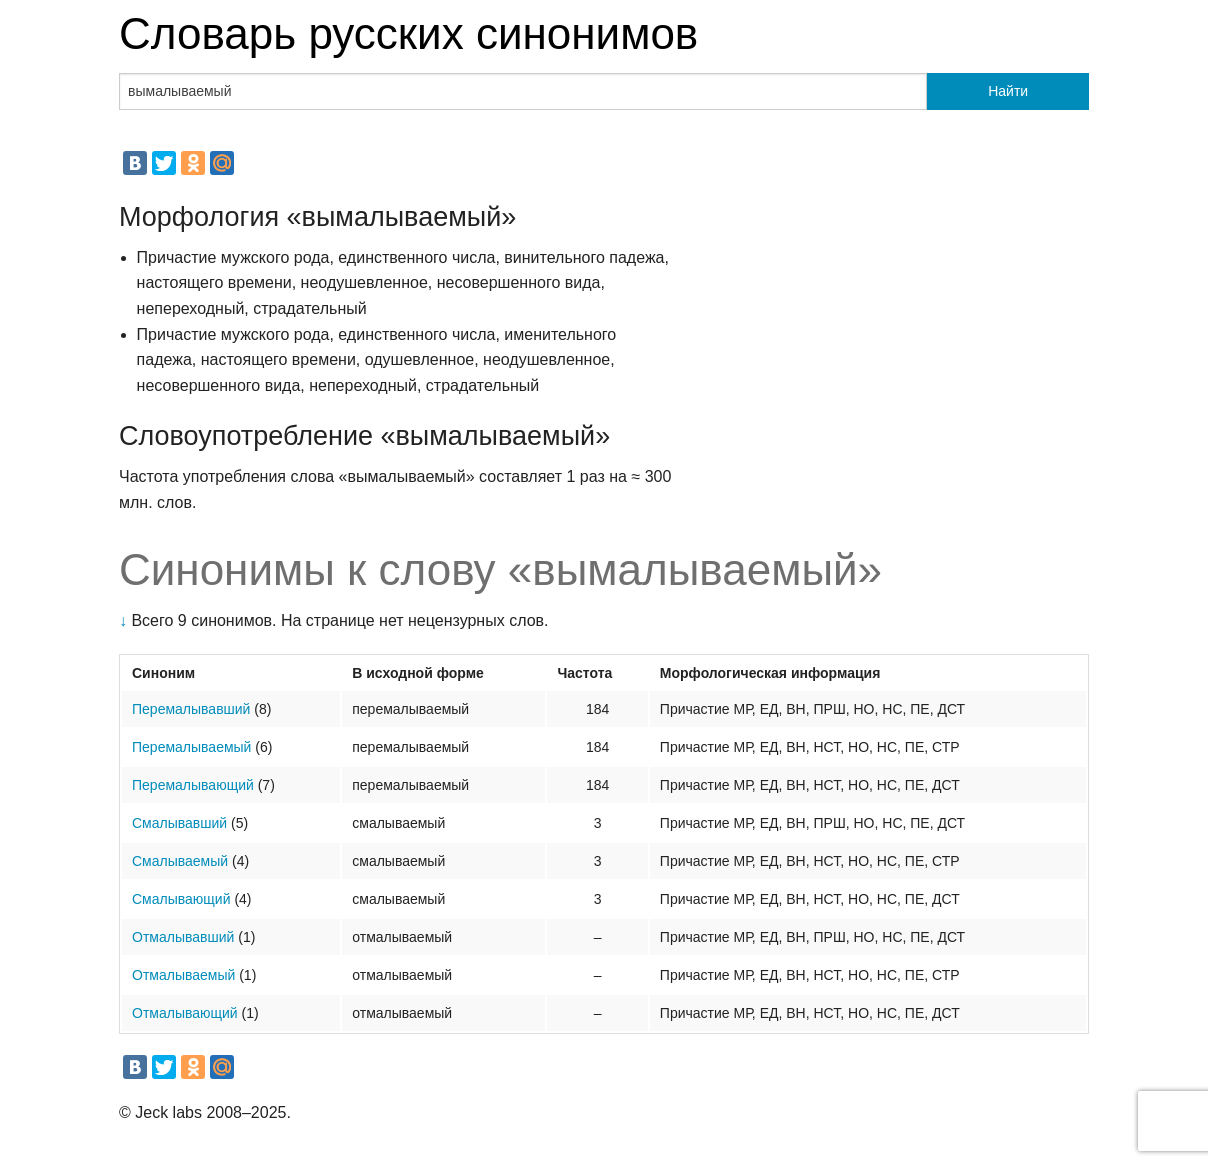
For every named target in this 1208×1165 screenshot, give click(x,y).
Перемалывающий (193, 785)
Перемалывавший (191, 709)
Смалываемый (180, 861)
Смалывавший (179, 823)
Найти (1008, 91)
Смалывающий (181, 899)
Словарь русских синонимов (408, 33)
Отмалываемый (183, 975)
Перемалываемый (191, 747)
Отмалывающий (185, 1013)
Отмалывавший (183, 937)
